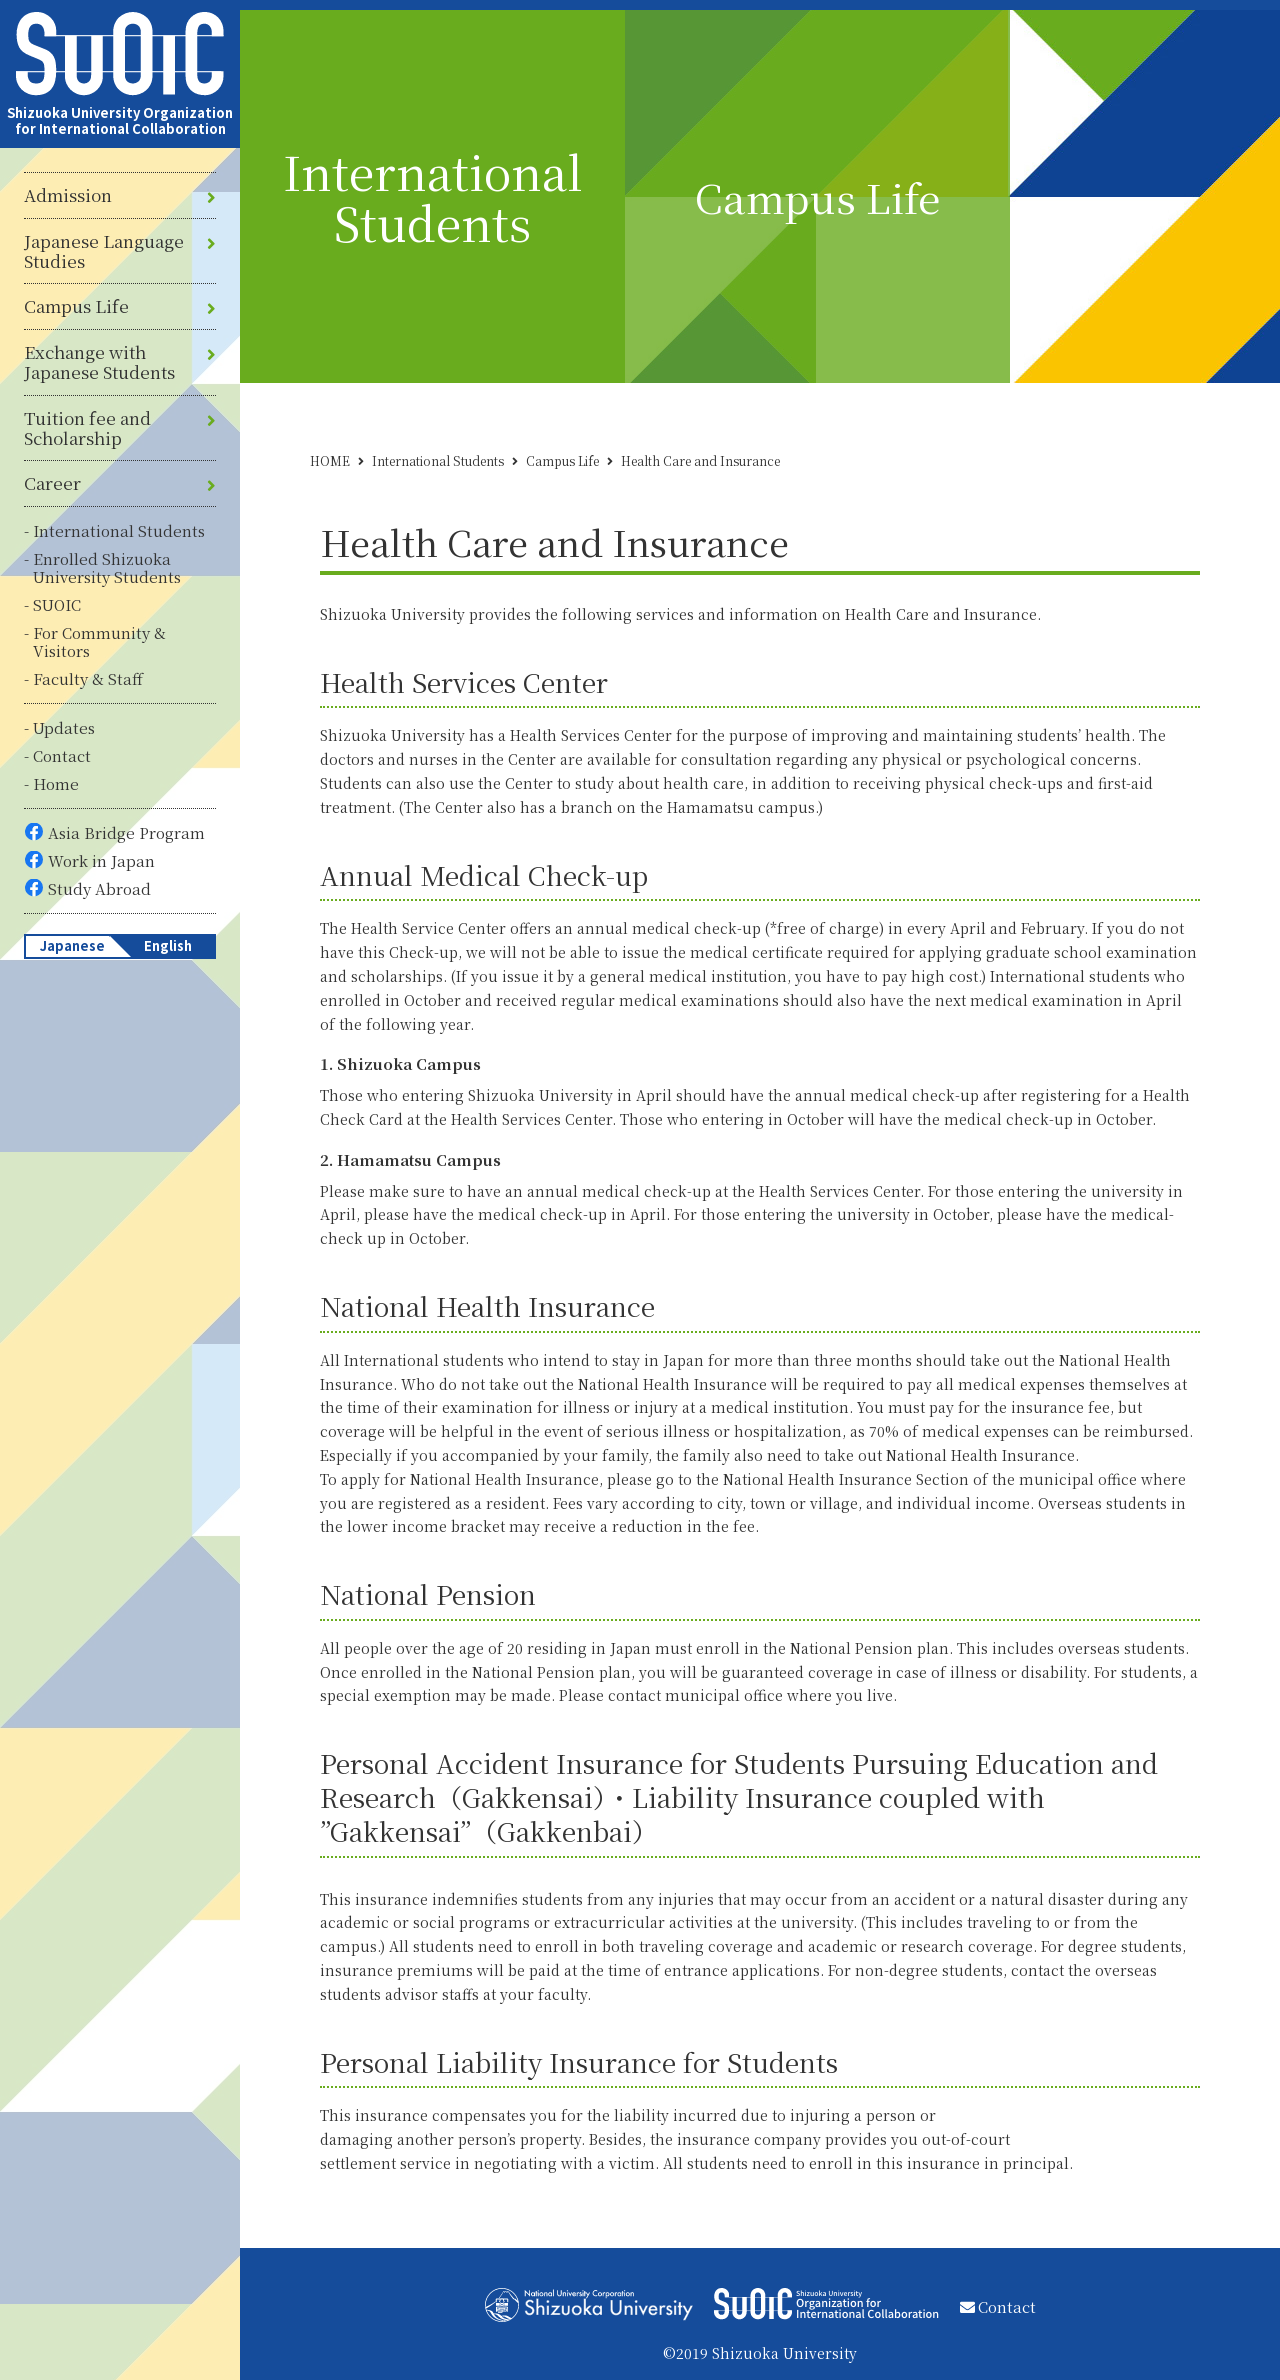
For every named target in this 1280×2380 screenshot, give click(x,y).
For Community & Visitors (99, 641)
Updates (64, 727)
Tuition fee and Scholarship (87, 428)
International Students (119, 530)
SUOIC (57, 604)
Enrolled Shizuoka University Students (107, 567)
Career (52, 483)
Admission (68, 195)
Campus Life (76, 306)
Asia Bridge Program (126, 832)
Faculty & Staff (88, 678)
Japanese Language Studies (104, 251)
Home (56, 783)
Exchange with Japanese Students (99, 362)
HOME (330, 460)
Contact (62, 755)
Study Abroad (99, 888)
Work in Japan (101, 860)
